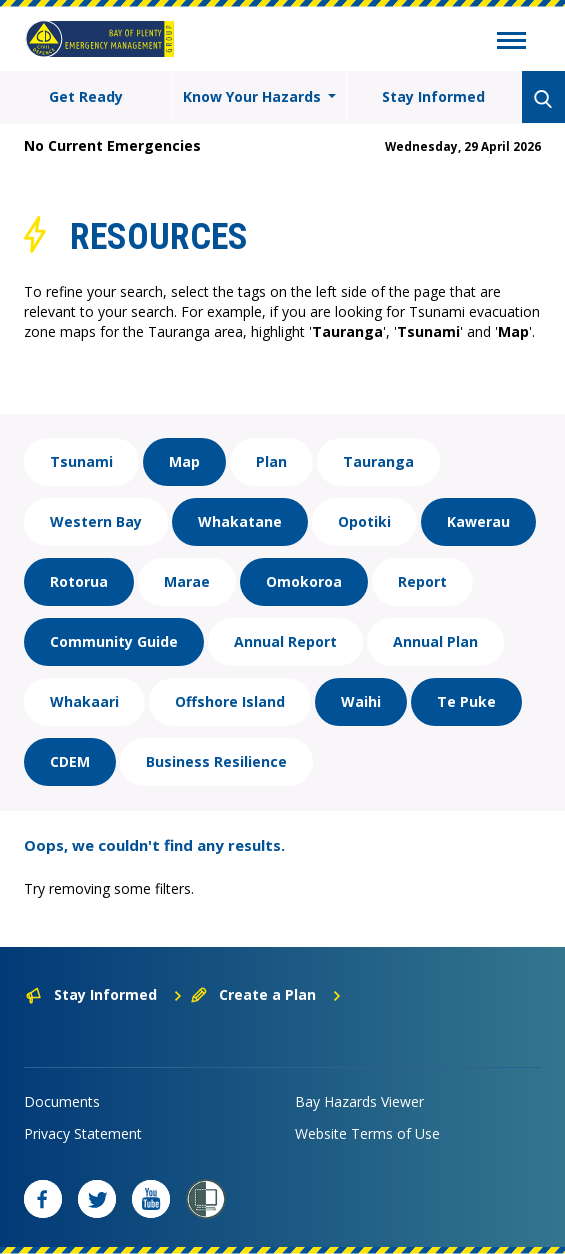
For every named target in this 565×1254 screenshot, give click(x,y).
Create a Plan (266, 994)
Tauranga (378, 461)
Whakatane (240, 521)
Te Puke (466, 701)
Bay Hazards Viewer (359, 1101)
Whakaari (84, 701)
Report (422, 581)
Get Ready (86, 96)
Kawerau (478, 521)
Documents (62, 1101)
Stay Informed (433, 96)
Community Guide (114, 641)
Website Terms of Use (367, 1133)
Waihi (361, 701)
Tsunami (81, 461)
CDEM (70, 761)
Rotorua (79, 581)
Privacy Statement (83, 1133)
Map (184, 461)
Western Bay (96, 521)
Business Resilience (216, 761)
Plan (271, 461)
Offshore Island (230, 701)
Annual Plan (435, 641)
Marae (187, 581)
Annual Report (285, 641)
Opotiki (364, 521)
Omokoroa (304, 581)
